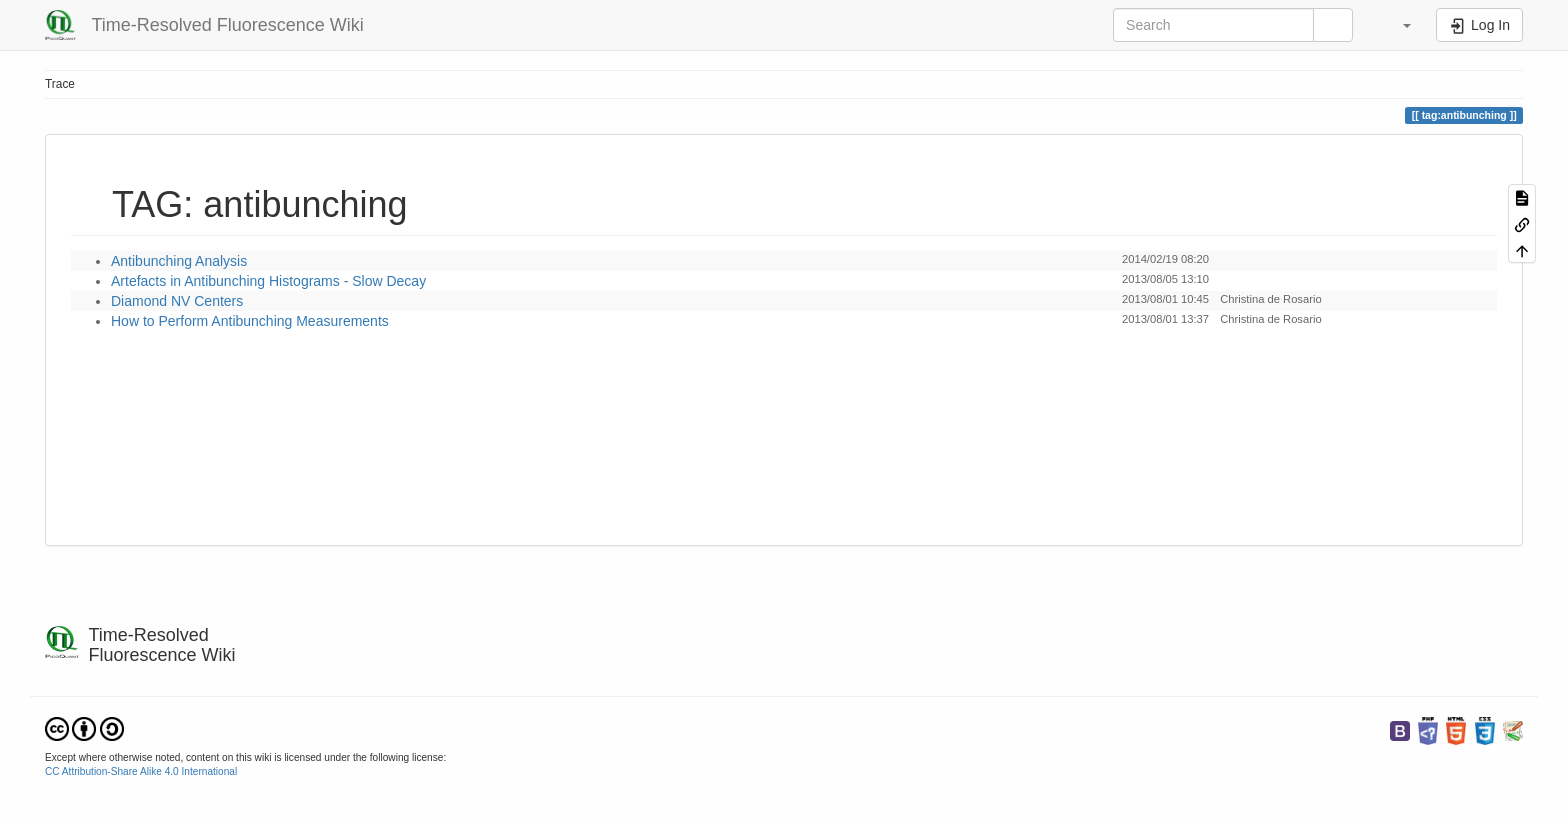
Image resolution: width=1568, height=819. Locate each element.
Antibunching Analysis (179, 261)
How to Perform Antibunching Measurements (250, 321)
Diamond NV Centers (177, 301)
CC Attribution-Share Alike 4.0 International (141, 771)
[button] (1397, 25)
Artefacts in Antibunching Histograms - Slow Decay (268, 281)
